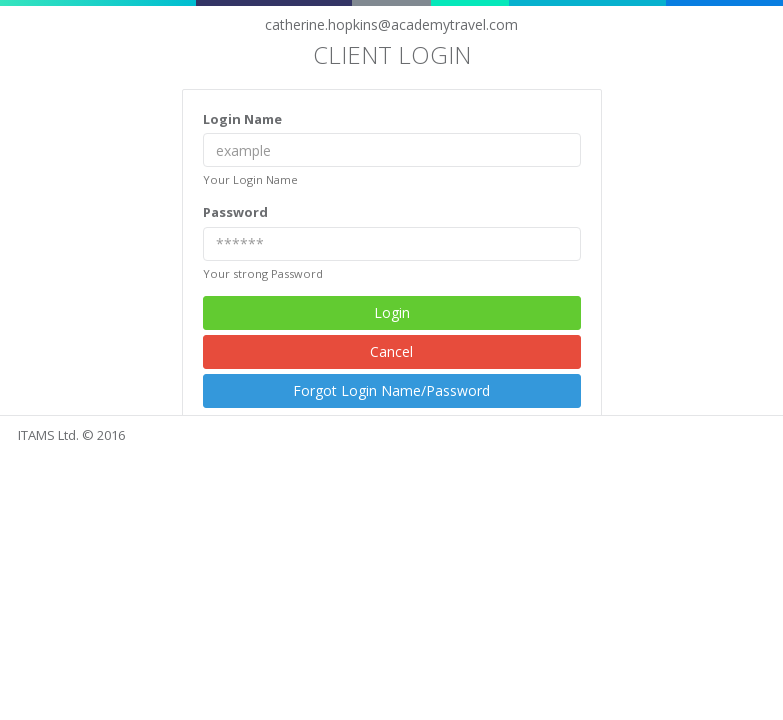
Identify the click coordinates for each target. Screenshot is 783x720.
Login (392, 312)
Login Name (242, 119)
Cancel (391, 351)
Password (235, 212)
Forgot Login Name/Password (391, 390)
